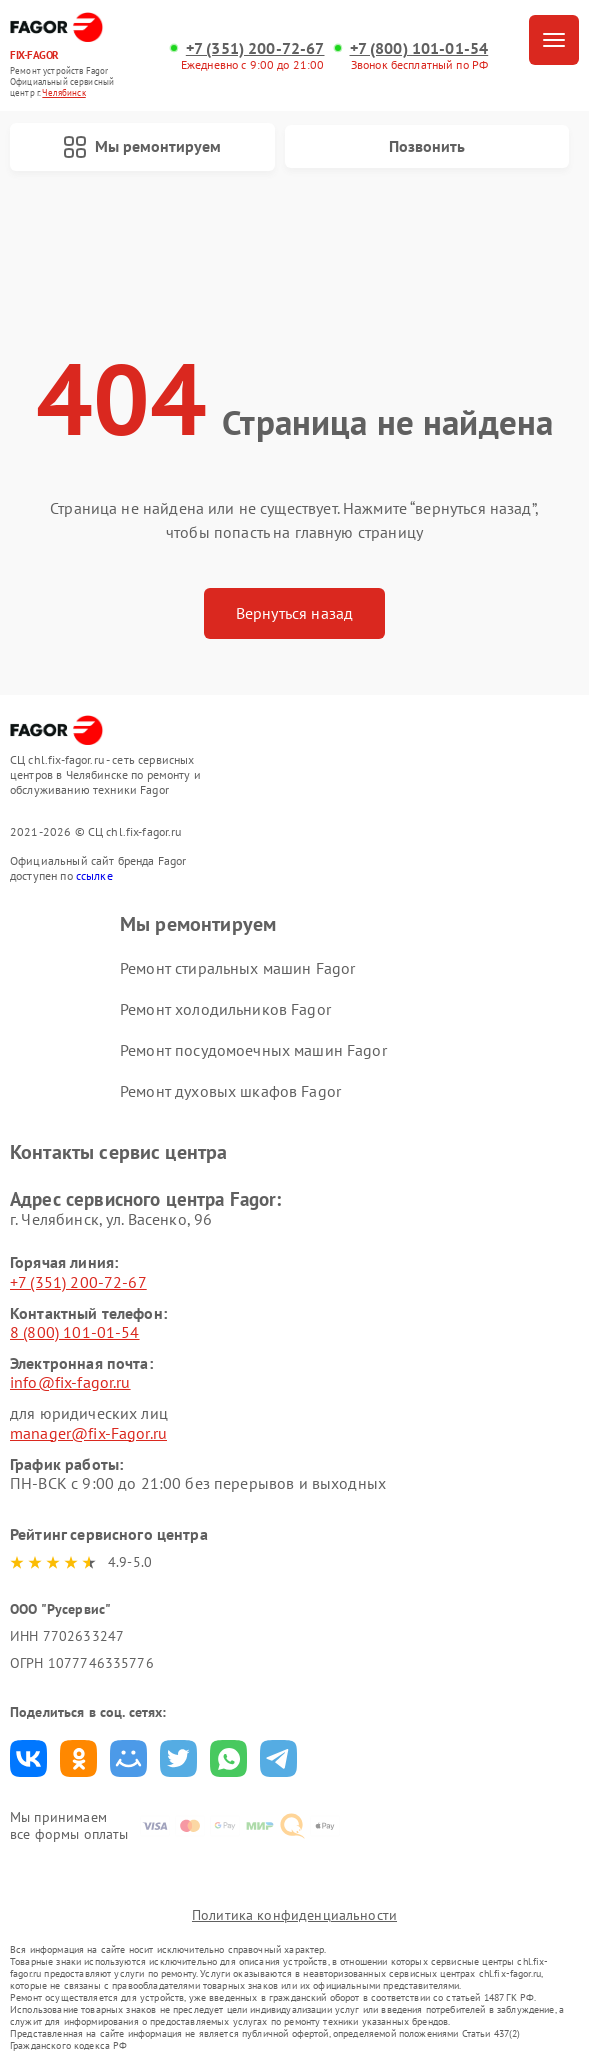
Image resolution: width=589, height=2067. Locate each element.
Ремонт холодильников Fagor (225, 1009)
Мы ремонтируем (142, 147)
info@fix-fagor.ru (70, 1382)
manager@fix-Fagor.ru (88, 1433)
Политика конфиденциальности (294, 1915)
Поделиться (28, 1758)
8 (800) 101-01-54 (75, 1332)
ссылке (94, 875)
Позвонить (427, 146)
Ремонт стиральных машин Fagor (237, 968)
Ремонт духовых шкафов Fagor (230, 1091)
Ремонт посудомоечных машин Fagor (253, 1050)
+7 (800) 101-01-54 (419, 48)
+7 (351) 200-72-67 (255, 48)
